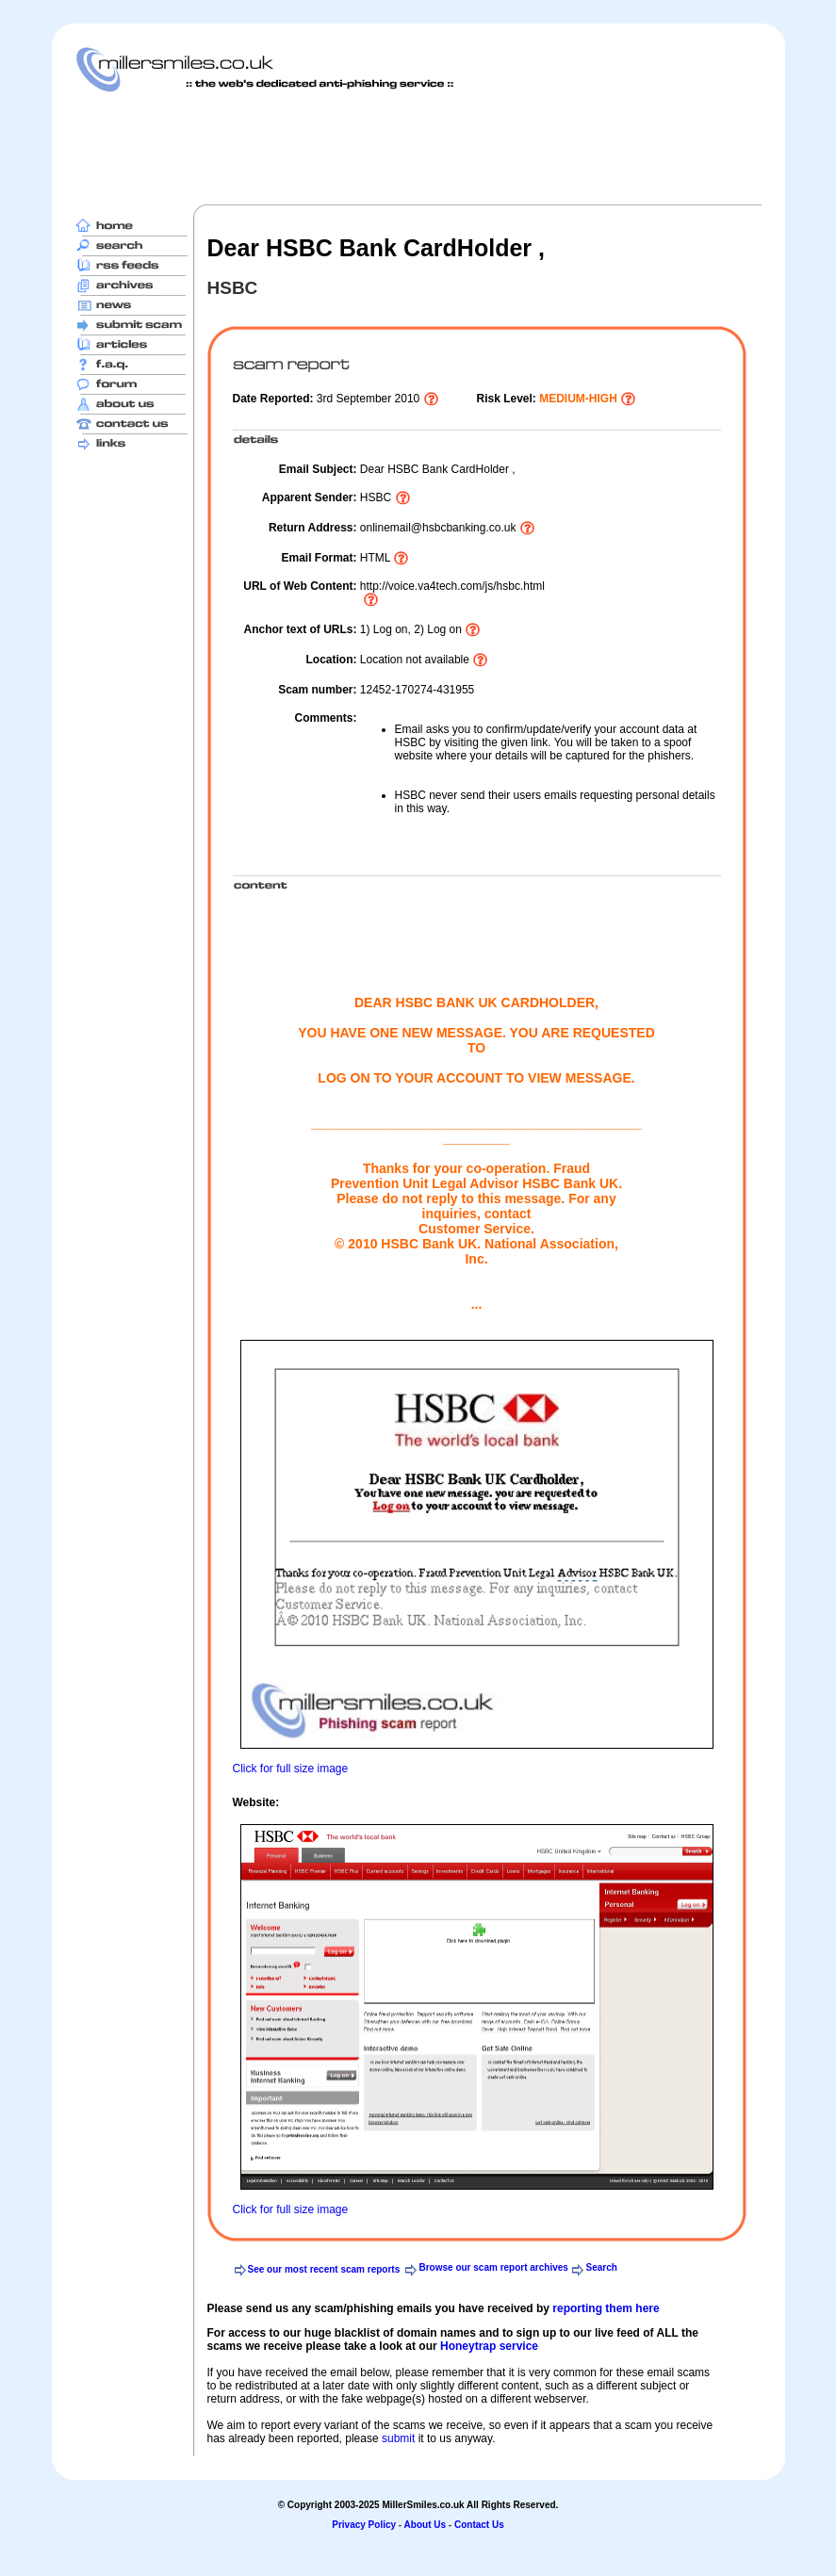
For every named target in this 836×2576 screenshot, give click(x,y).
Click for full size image (291, 1768)
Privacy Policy (364, 2524)
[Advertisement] (418, 148)
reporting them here (605, 2308)
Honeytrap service (489, 2346)
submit (398, 2438)
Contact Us (479, 2524)
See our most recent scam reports (324, 2269)
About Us (425, 2524)
